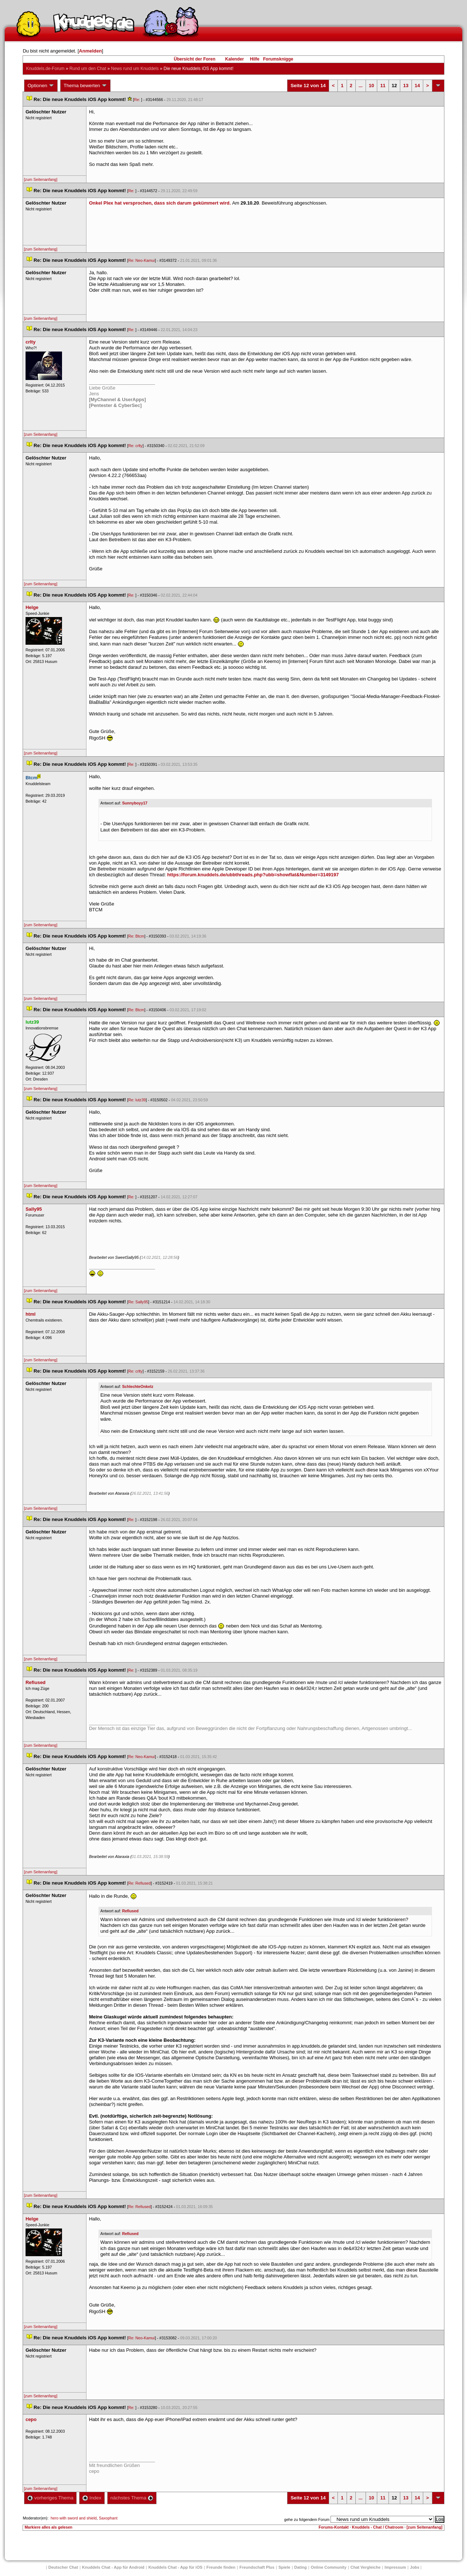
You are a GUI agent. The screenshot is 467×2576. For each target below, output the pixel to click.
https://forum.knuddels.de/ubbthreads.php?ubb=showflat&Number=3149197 (253, 874)
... (361, 85)
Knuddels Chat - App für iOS (175, 2567)
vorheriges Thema (50, 2498)
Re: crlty (135, 445)
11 (382, 85)
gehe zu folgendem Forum (306, 2519)
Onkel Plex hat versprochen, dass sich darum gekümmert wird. (160, 203)
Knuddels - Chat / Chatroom (378, 2527)
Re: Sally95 (138, 1302)
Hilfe (254, 59)
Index (91, 2498)
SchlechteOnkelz (137, 1386)
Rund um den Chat (87, 68)
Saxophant (108, 2518)
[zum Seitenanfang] (40, 179)
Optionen (40, 86)
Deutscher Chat (63, 2567)
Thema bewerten (85, 86)
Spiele (284, 2567)
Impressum (395, 2567)
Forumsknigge (278, 59)
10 (371, 85)
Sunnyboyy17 (134, 803)
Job (415, 2567)
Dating (300, 2567)
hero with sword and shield (74, 2518)
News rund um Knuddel (135, 68)
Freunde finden (221, 2567)
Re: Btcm (136, 936)
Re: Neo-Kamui (141, 260)
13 (405, 85)
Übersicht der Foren (194, 59)
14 (417, 85)
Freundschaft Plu (256, 2567)
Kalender (234, 59)
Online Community (329, 2567)
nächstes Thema (132, 2498)
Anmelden (90, 51)
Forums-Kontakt (333, 2527)
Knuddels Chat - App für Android (113, 2567)
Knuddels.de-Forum (45, 68)
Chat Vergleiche (366, 2567)
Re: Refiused (139, 1883)
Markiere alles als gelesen (48, 2527)
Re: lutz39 (137, 1100)
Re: (137, 99)
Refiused (130, 1911)
